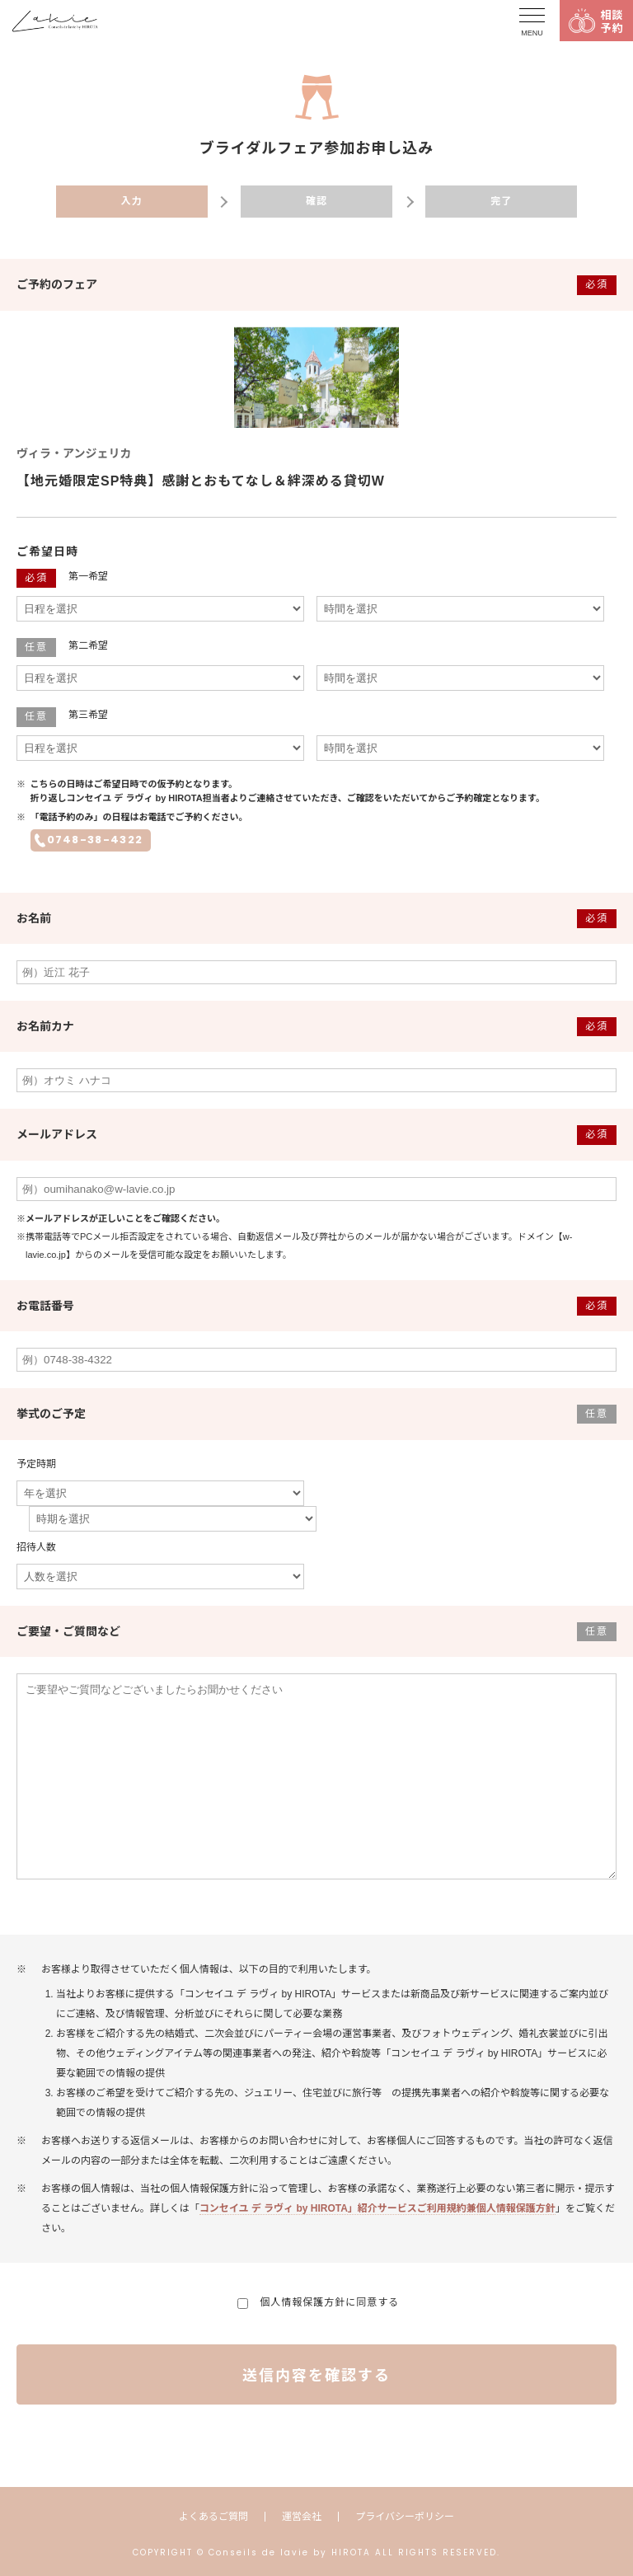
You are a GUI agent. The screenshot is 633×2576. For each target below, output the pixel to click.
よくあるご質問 (213, 2516)
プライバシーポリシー (404, 2516)
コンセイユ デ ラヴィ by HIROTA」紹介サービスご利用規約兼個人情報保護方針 (377, 2208)
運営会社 (301, 2516)
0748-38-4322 (95, 839)
